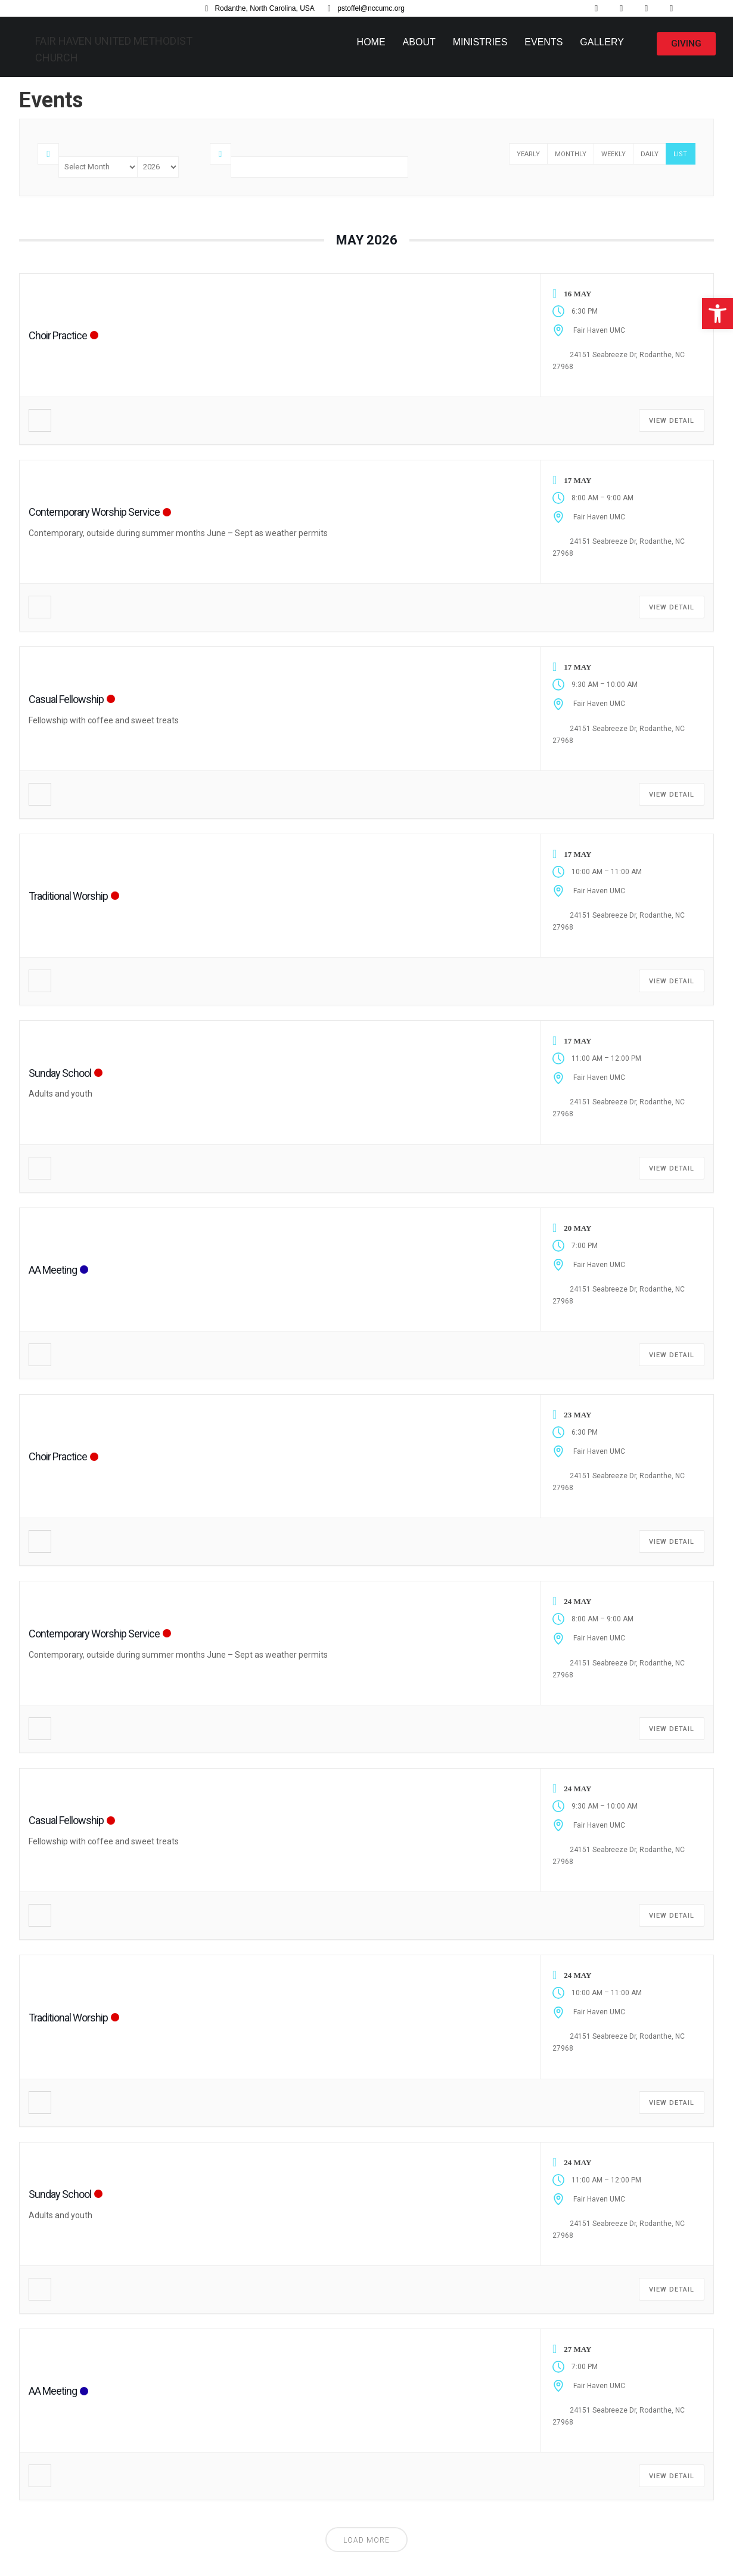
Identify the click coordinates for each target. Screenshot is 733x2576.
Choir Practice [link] (58, 335)
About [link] (419, 42)
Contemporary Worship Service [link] (94, 512)
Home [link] (371, 42)
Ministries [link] (480, 42)
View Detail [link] (671, 421)
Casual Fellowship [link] (66, 699)
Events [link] (543, 42)
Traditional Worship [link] (68, 896)
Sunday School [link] (60, 1073)
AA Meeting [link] (53, 1270)
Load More (366, 2540)
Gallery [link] (602, 42)
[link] (717, 313)
